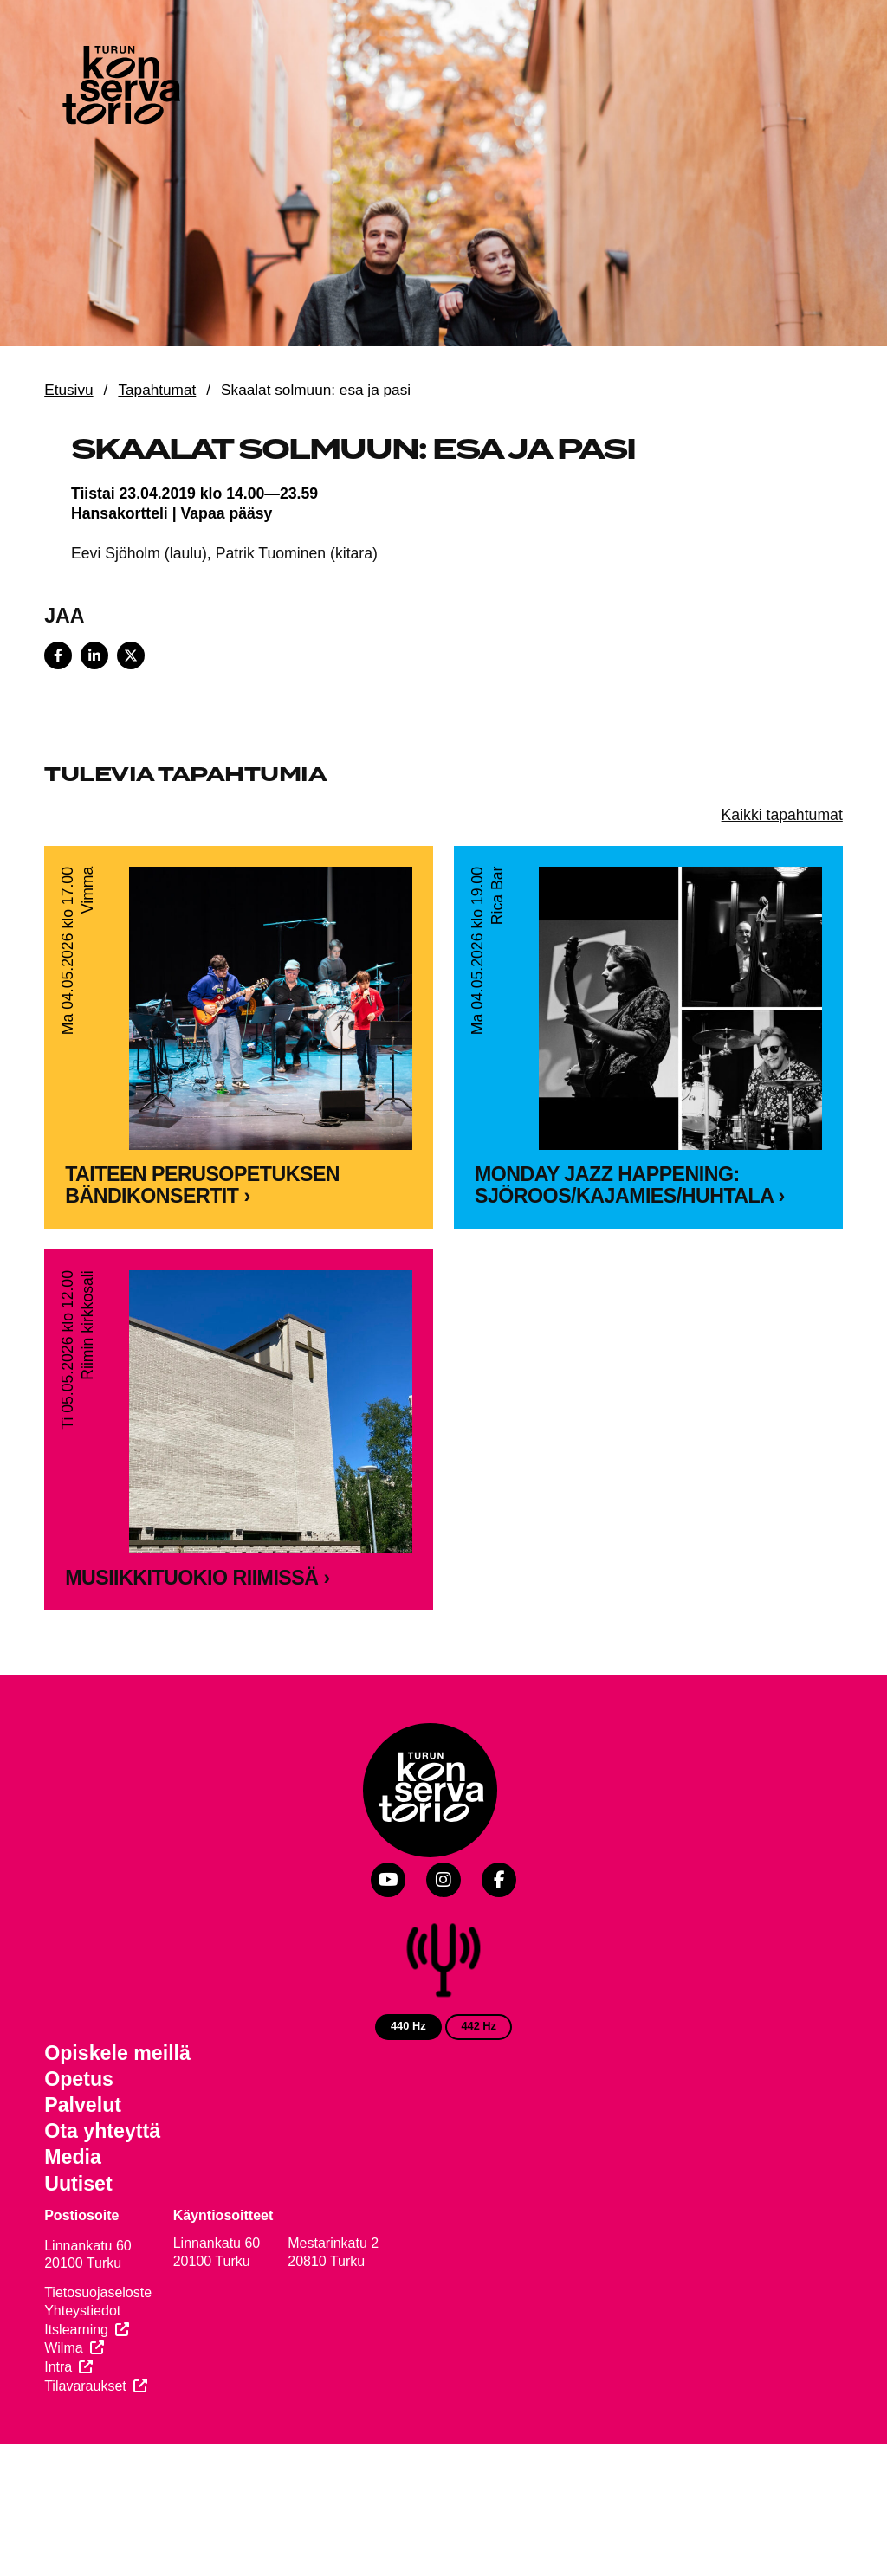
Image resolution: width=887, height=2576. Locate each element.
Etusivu (68, 389)
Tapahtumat (157, 389)
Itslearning (76, 2329)
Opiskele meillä (117, 2053)
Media (72, 2157)
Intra (58, 2367)
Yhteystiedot (82, 2310)
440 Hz (408, 2025)
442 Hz (478, 2025)
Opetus (78, 2079)
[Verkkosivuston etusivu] (119, 88)
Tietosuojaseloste (98, 2292)
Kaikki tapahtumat (782, 814)
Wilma (63, 2347)
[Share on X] (131, 655)
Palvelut (82, 2105)
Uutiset (78, 2183)
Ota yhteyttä (102, 2131)
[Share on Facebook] (58, 655)
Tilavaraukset (85, 2386)
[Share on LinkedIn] (94, 655)
